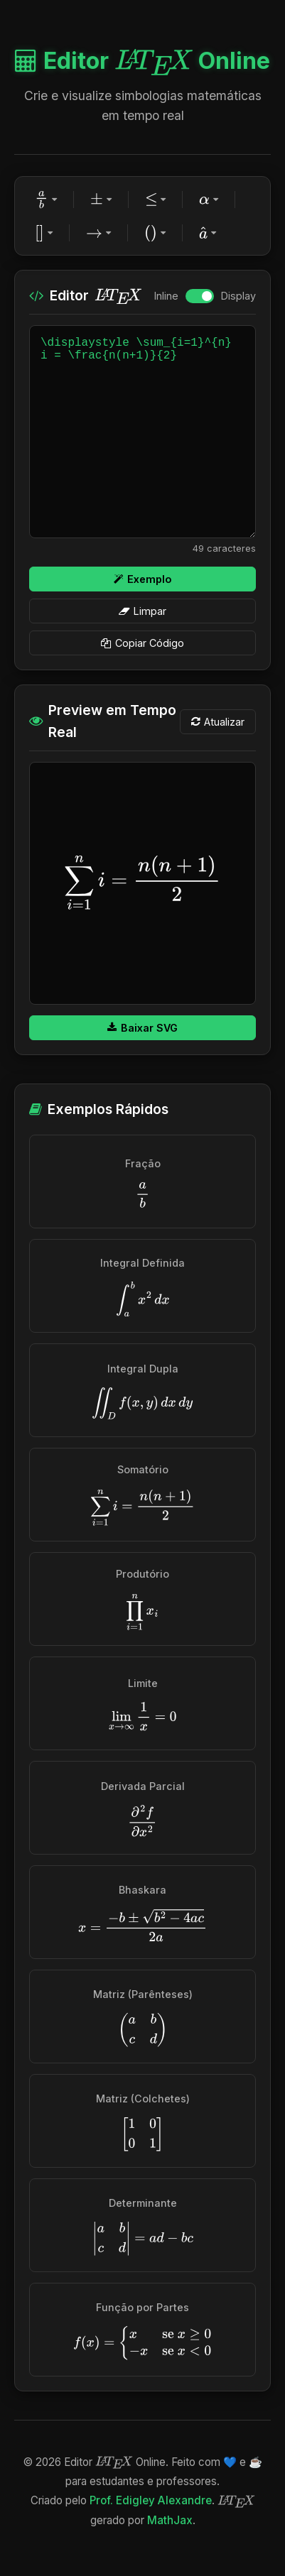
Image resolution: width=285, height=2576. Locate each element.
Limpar (142, 611)
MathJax (170, 2520)
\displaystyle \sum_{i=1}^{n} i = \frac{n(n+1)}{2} (142, 431)
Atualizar (217, 722)
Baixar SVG (142, 1028)
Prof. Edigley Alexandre (151, 2500)
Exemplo (142, 579)
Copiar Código (142, 643)
